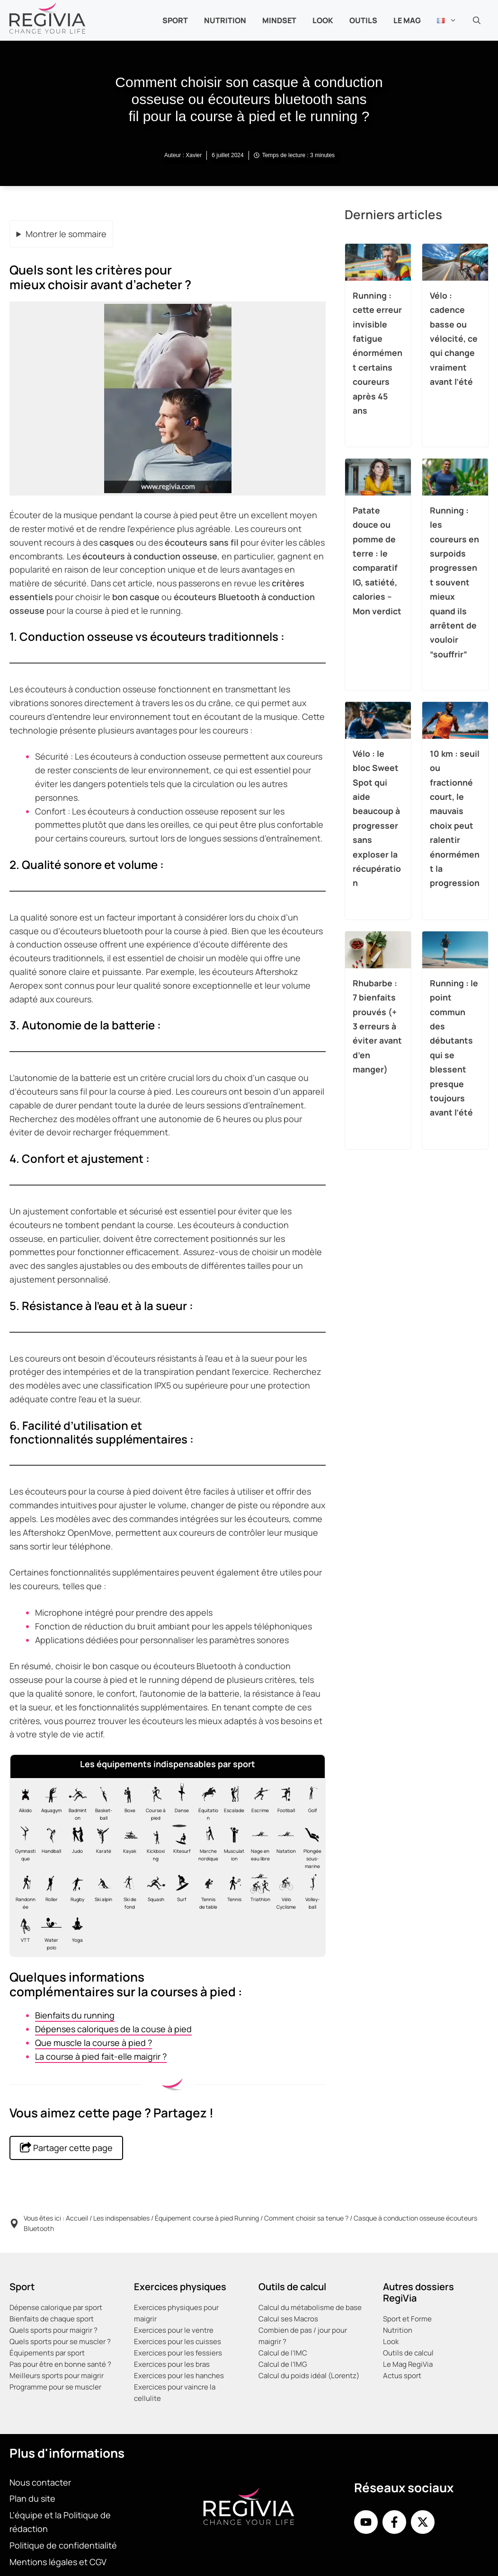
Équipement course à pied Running (207, 2217)
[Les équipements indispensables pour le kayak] (127, 1847)
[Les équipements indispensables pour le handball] (49, 1847)
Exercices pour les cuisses (177, 2341)
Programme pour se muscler (55, 2387)
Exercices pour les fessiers (178, 2353)
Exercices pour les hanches (179, 2376)
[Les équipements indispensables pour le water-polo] (49, 1931)
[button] (477, 20)
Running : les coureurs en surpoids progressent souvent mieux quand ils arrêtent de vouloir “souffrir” (454, 581)
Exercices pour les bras (172, 2364)
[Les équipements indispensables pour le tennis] (231, 1891)
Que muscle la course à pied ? (93, 2042)
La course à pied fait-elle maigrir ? (101, 2056)
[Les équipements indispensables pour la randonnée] (23, 1891)
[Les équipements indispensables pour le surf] (179, 1891)
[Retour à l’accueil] (47, 17)
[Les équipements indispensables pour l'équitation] (205, 1802)
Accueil (77, 2217)
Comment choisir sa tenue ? (306, 2217)
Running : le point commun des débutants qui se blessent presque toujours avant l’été (454, 1047)
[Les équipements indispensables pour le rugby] (75, 1891)
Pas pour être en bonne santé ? (60, 2364)
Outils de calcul (408, 2353)
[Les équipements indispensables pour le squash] (153, 1891)
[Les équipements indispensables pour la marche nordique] (205, 1847)
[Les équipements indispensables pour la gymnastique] (23, 1847)
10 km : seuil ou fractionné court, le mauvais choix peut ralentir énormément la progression (455, 818)
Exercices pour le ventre (173, 2330)
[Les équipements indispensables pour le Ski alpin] (101, 1891)
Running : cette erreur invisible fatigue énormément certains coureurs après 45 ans (377, 352)
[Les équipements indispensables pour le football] (283, 1802)
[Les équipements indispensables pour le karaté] (101, 1847)
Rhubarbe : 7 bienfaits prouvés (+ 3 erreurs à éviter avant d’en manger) (377, 1025)
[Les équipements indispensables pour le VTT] (23, 1931)
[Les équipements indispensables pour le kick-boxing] (153, 1847)
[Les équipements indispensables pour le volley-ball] (310, 1891)
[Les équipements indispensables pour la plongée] (310, 1847)
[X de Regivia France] (423, 2522)
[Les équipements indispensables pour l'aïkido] (23, 1802)
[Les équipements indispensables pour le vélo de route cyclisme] (283, 1891)
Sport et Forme (407, 2319)
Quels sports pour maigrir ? (53, 2330)
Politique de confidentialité (63, 2545)
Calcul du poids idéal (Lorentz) (308, 2376)
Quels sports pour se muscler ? (60, 2341)
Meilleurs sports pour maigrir (56, 2376)
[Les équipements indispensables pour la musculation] (231, 1847)
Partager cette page (66, 2147)
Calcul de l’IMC (282, 2353)
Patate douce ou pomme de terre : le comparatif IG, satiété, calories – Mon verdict (377, 560)
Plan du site (32, 2498)
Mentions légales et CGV (58, 2561)
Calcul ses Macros (288, 2319)
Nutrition (397, 2330)
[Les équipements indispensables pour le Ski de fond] (127, 1891)
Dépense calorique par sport (55, 2307)
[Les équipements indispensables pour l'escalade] (231, 1802)
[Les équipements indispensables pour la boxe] (127, 1802)
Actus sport (402, 2376)
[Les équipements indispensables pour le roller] (49, 1891)
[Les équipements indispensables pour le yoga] (75, 1931)
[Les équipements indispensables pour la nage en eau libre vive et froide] (257, 1847)
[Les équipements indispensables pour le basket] (101, 1802)
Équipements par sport (47, 2353)
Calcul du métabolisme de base (310, 2307)
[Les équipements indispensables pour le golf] (310, 1802)
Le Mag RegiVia (408, 2364)
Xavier (194, 155)
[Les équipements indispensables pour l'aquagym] (49, 1802)
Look (322, 20)
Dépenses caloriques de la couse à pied (113, 2029)
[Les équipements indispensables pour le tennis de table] (205, 1891)
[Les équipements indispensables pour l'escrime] (257, 1802)
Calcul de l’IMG (282, 2364)
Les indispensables (121, 2217)
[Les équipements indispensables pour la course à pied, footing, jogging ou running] (153, 1802)
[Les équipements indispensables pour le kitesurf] (179, 1847)
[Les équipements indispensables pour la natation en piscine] (283, 1847)
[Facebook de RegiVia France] (394, 2522)
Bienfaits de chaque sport (51, 2319)
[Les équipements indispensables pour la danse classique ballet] (179, 1802)
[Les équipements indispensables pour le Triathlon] (257, 1891)
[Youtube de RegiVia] (366, 2522)
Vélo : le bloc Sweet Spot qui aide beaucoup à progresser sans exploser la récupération (377, 818)
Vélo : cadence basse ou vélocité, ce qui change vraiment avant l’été (454, 338)
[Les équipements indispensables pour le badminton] (75, 1802)
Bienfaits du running (75, 2015)
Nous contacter (40, 2482)
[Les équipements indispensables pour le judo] (75, 1847)
